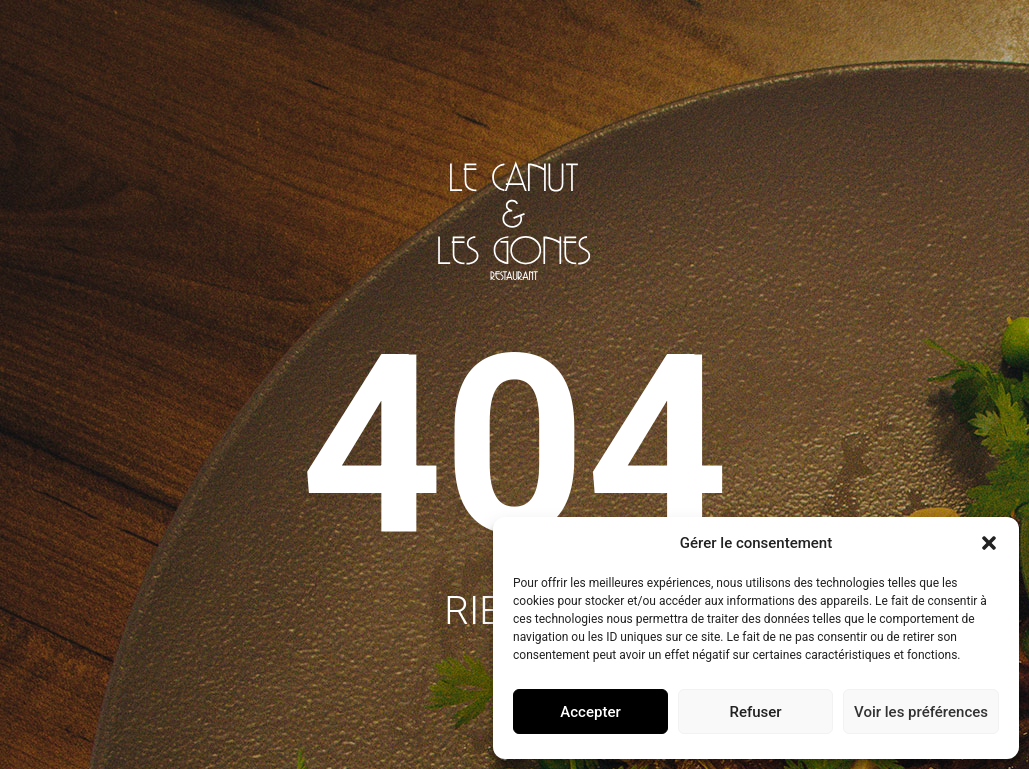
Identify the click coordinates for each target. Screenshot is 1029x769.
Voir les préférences (921, 712)
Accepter (590, 712)
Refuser (755, 712)
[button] (989, 543)
